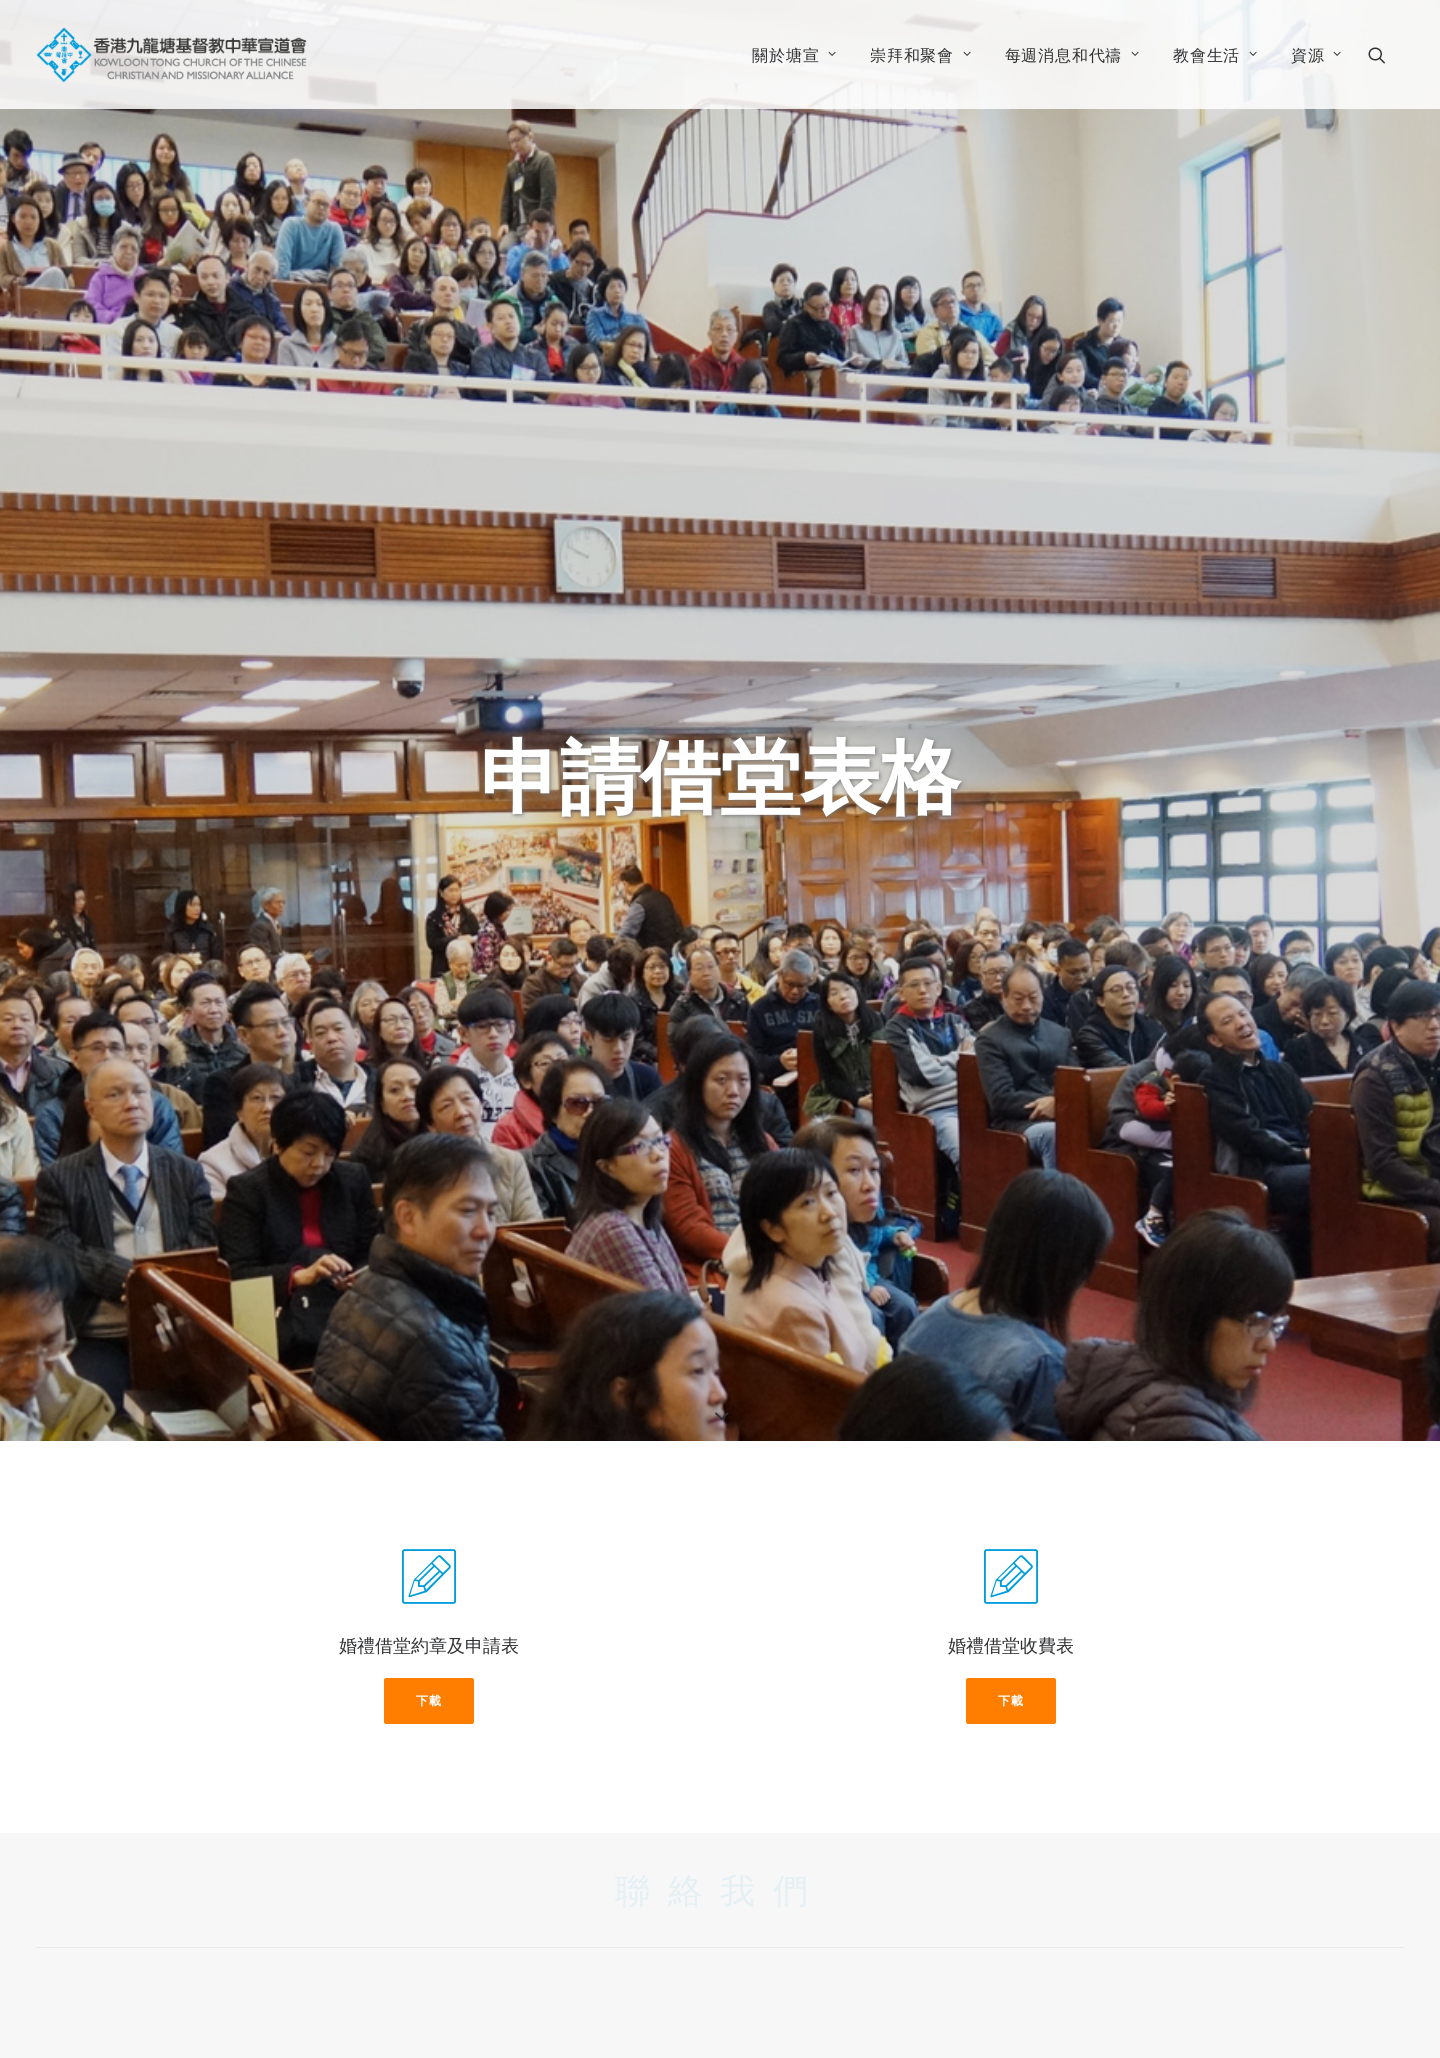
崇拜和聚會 (921, 55)
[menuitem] (794, 54)
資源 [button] (1316, 55)
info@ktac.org (483, 1970)
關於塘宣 (794, 55)
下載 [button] (429, 1435)
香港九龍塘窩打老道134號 (528, 1916)
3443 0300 (465, 1943)
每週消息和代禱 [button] (1072, 55)
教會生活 (1215, 55)
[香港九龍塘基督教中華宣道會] (171, 54)
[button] (1386, 54)
